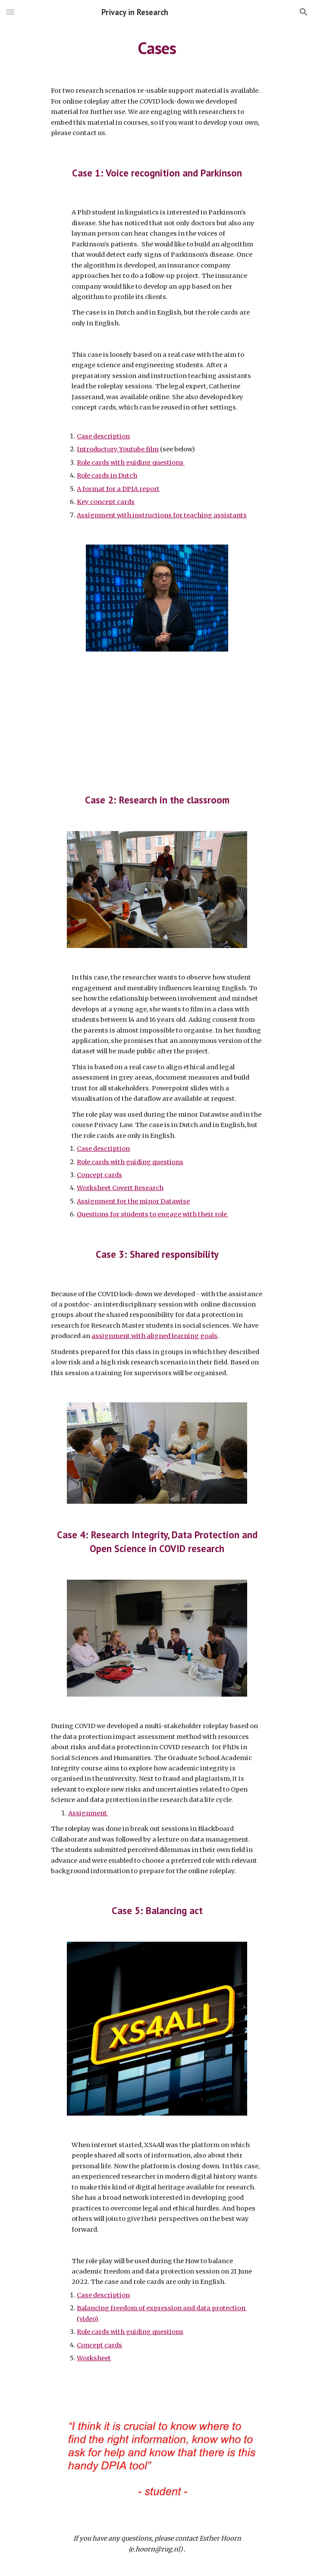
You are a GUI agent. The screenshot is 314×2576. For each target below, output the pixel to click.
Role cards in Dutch (107, 475)
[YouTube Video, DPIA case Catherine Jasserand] (157, 715)
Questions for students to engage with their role (152, 1214)
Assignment (88, 1813)
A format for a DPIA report (118, 489)
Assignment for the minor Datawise (133, 1201)
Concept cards (99, 1175)
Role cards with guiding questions (131, 462)
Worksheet (94, 2358)
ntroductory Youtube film (119, 449)
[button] (10, 12)
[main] (156, 48)
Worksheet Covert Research (120, 1188)
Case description (103, 436)
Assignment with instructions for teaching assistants (162, 515)
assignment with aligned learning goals (154, 1336)
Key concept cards (106, 502)
